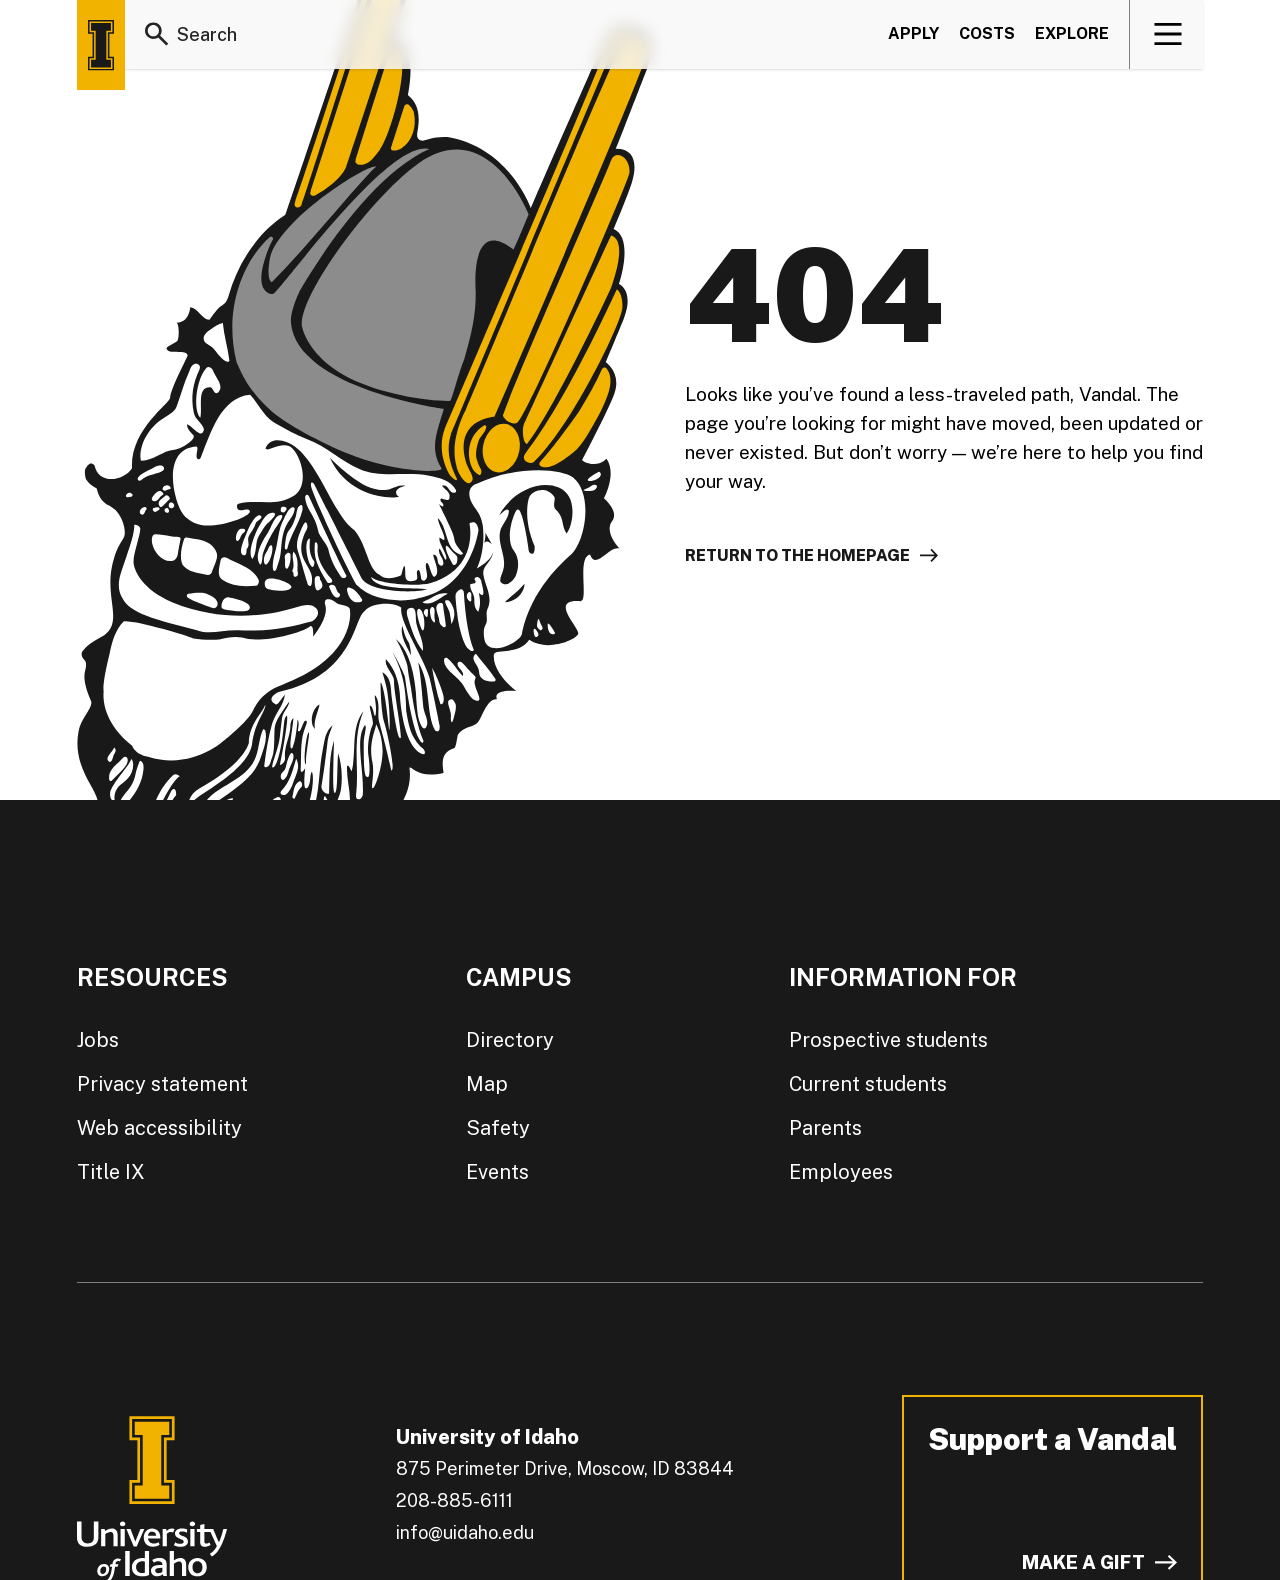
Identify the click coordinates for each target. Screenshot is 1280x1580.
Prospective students (888, 1040)
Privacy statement (162, 1084)
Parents (825, 1128)
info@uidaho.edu (465, 1532)
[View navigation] (1167, 34)
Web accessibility (159, 1128)
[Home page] (101, 45)
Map (487, 1084)
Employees (841, 1172)
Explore (1072, 33)
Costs (987, 33)
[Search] (157, 34)
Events (497, 1172)
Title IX (111, 1172)
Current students (868, 1084)
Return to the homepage (797, 555)
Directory (510, 1040)
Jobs (98, 1040)
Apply (913, 33)
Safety (498, 1128)
